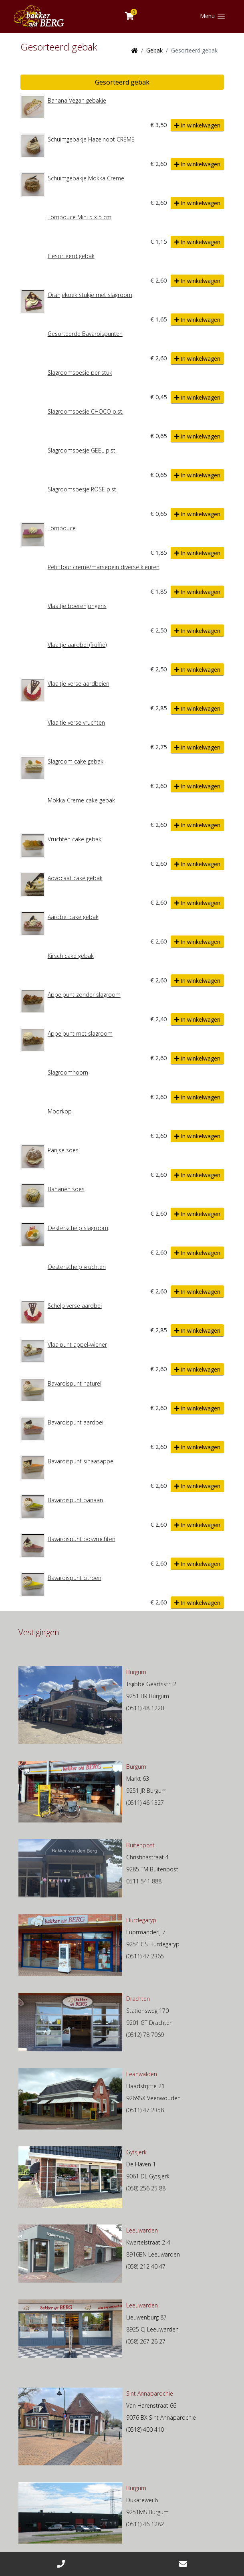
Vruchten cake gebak (74, 839)
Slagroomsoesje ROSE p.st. (82, 489)
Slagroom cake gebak (75, 761)
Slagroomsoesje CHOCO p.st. (85, 411)
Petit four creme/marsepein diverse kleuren (103, 567)
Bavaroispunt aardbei (75, 1422)
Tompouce (62, 528)
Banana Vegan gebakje (77, 100)
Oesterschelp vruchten (77, 1267)
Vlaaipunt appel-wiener (77, 1344)
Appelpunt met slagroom (80, 1033)
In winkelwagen (197, 125)
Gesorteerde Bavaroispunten (85, 333)
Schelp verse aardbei (75, 1305)
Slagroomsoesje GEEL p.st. (82, 450)
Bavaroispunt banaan (75, 1500)
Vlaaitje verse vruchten (76, 722)
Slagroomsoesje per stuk (80, 372)
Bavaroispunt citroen (74, 1578)
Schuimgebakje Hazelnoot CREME (91, 139)
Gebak (154, 50)
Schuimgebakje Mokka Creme (86, 178)
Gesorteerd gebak (122, 82)
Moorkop (60, 1111)
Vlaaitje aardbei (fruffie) (77, 645)
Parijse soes (63, 1150)
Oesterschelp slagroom (78, 1228)
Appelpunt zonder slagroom (84, 994)
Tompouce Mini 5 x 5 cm (79, 217)
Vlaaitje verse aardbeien (78, 683)
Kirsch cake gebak (71, 956)
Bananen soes (66, 1189)
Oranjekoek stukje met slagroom (90, 295)
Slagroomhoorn (68, 1072)
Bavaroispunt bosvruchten (81, 1539)
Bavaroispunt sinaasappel (81, 1461)
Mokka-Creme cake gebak (81, 800)
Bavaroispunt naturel (74, 1383)
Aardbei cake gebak (73, 917)
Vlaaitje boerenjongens (77, 606)
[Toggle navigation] (212, 16)
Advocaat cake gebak (75, 878)
